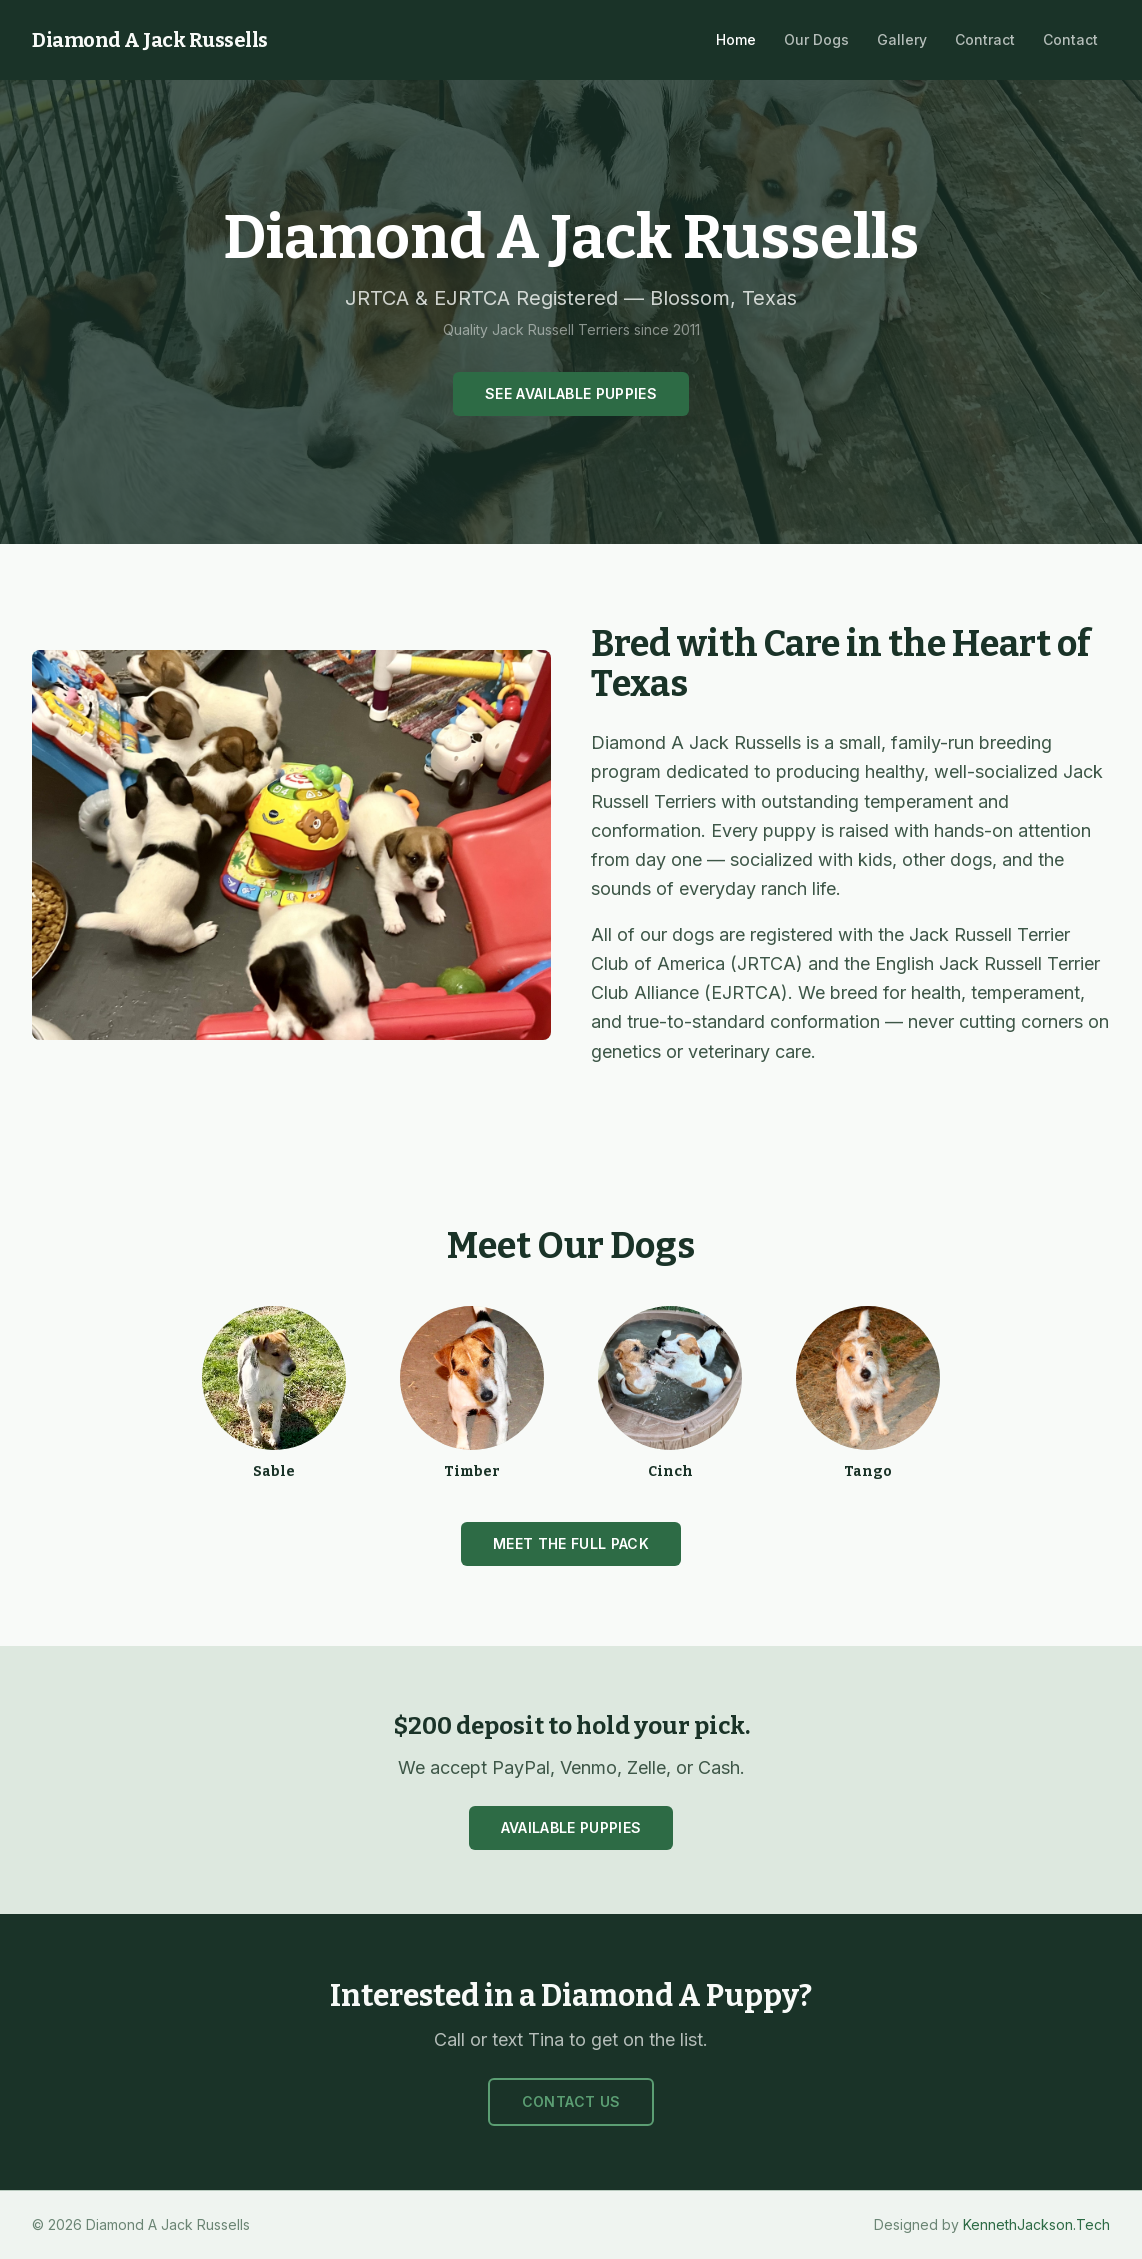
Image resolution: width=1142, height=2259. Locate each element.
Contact (1070, 39)
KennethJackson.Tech (1036, 2224)
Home (736, 39)
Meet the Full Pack (571, 1543)
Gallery (902, 39)
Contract (985, 39)
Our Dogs (816, 39)
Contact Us (571, 2101)
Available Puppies (571, 1827)
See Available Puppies (571, 393)
